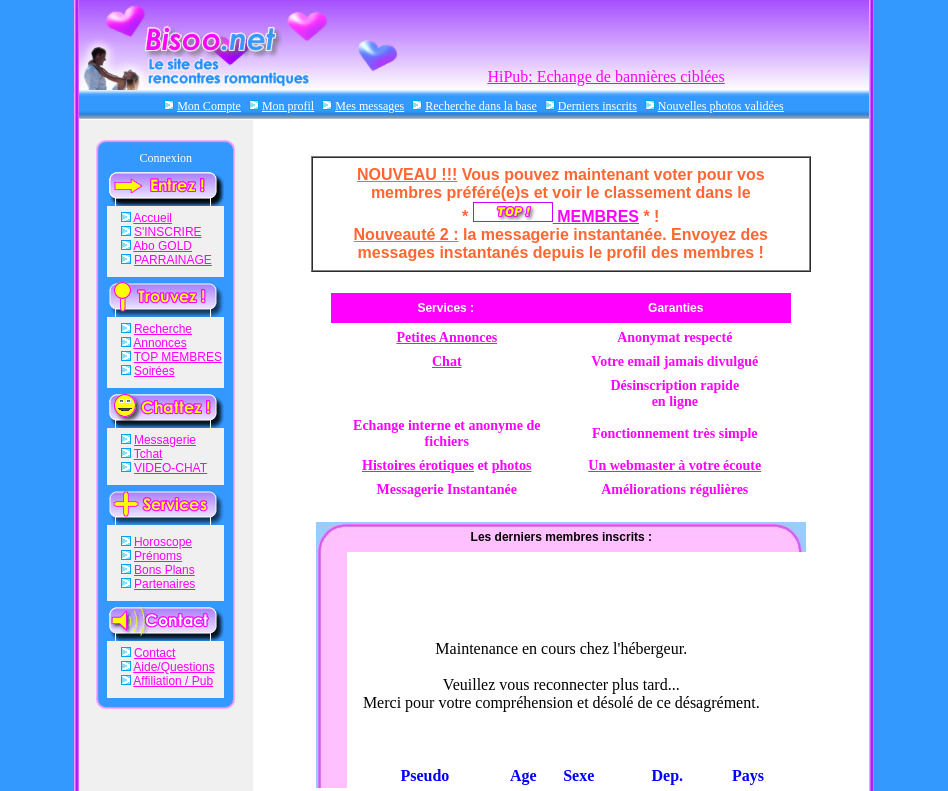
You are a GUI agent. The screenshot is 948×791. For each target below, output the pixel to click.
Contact (154, 653)
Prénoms (158, 556)
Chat (447, 361)
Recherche (163, 329)
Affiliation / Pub (173, 681)
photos (512, 465)
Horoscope (163, 542)
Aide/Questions (173, 667)
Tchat (148, 454)
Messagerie (165, 440)
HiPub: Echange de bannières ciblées (605, 76)
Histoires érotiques (418, 465)
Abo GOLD (162, 246)
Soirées (154, 371)
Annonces (159, 343)
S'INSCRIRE (168, 232)
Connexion (165, 158)
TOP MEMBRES (178, 357)
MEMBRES (556, 216)
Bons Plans (164, 570)
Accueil (152, 218)
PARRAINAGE (173, 260)
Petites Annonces (446, 337)
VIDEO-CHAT (170, 468)
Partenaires (164, 584)
